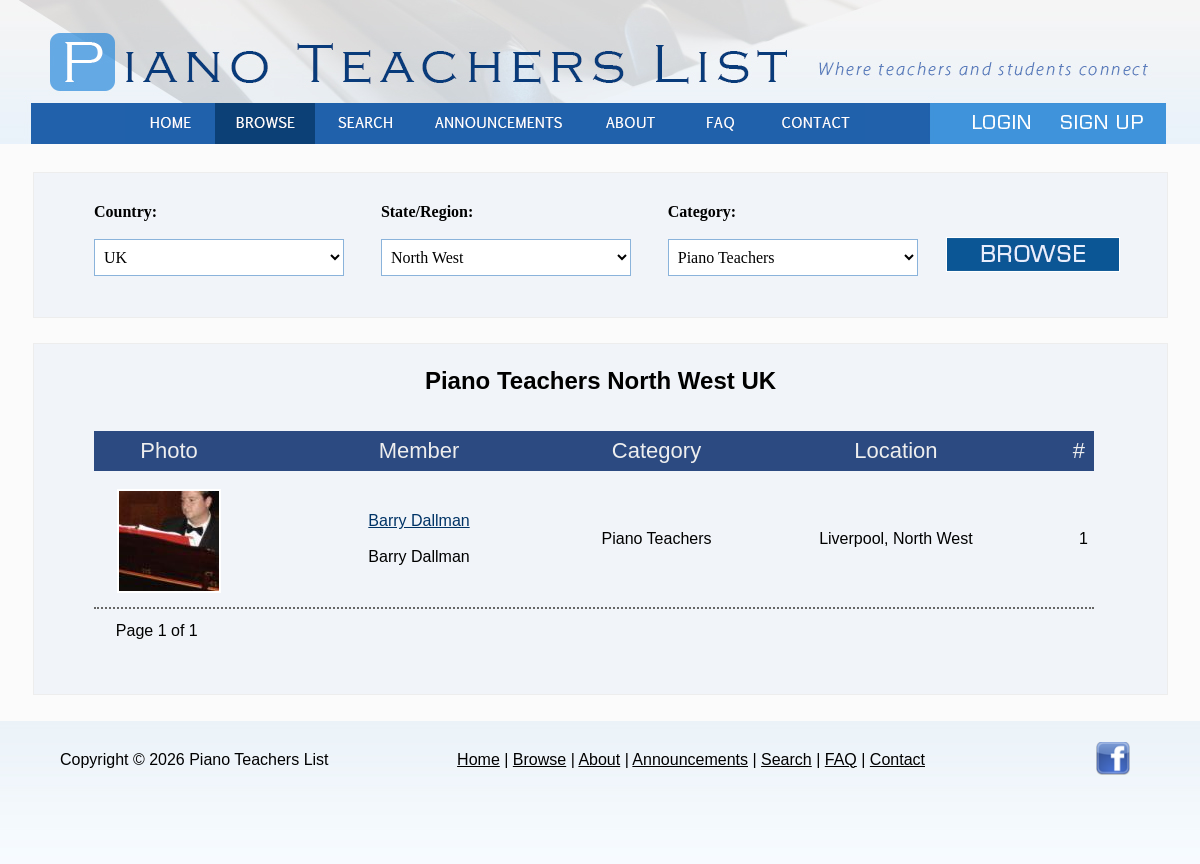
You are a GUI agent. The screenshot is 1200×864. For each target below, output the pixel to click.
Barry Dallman (418, 520)
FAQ (720, 123)
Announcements (500, 123)
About (630, 123)
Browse (265, 123)
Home (170, 123)
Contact (815, 123)
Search (365, 123)
